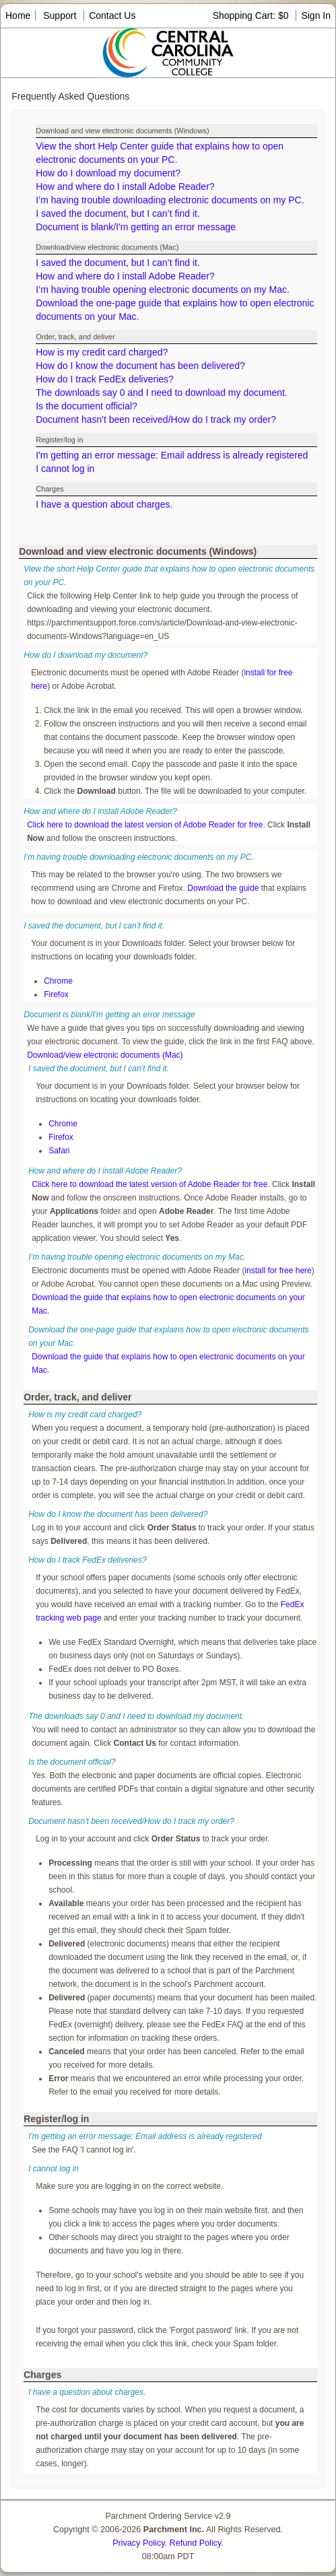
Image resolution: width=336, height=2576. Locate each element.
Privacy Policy (138, 2543)
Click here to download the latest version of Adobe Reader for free (145, 824)
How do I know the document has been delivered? (140, 365)
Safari (58, 1150)
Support (59, 15)
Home (17, 15)
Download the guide (223, 888)
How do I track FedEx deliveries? (105, 379)
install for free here (277, 1270)
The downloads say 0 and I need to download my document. (162, 392)
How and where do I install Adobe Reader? (125, 186)
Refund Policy (196, 2543)
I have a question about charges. (104, 504)
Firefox (56, 994)
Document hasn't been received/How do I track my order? (156, 419)
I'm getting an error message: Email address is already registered (172, 455)
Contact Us (112, 15)
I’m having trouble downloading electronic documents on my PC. (170, 200)
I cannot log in (65, 468)
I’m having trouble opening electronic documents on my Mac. (163, 289)
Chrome (58, 981)
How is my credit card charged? (102, 352)
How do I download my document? (108, 173)
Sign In (316, 15)
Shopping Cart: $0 (252, 15)
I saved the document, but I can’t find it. (118, 213)
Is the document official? (86, 406)
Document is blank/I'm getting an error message (136, 227)
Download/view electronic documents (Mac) (104, 1055)
